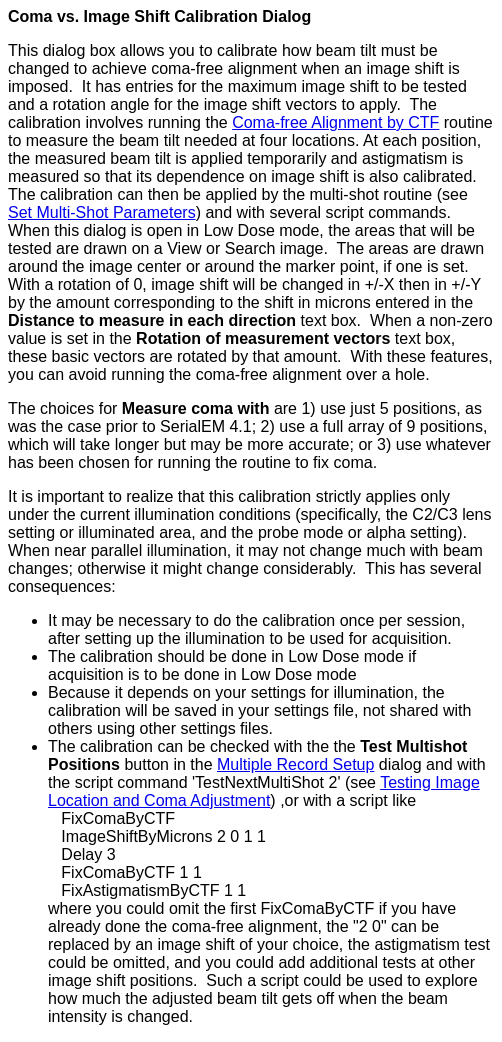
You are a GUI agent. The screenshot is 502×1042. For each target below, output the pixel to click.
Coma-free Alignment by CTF (335, 122)
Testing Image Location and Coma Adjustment (264, 791)
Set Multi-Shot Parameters (102, 212)
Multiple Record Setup (295, 764)
